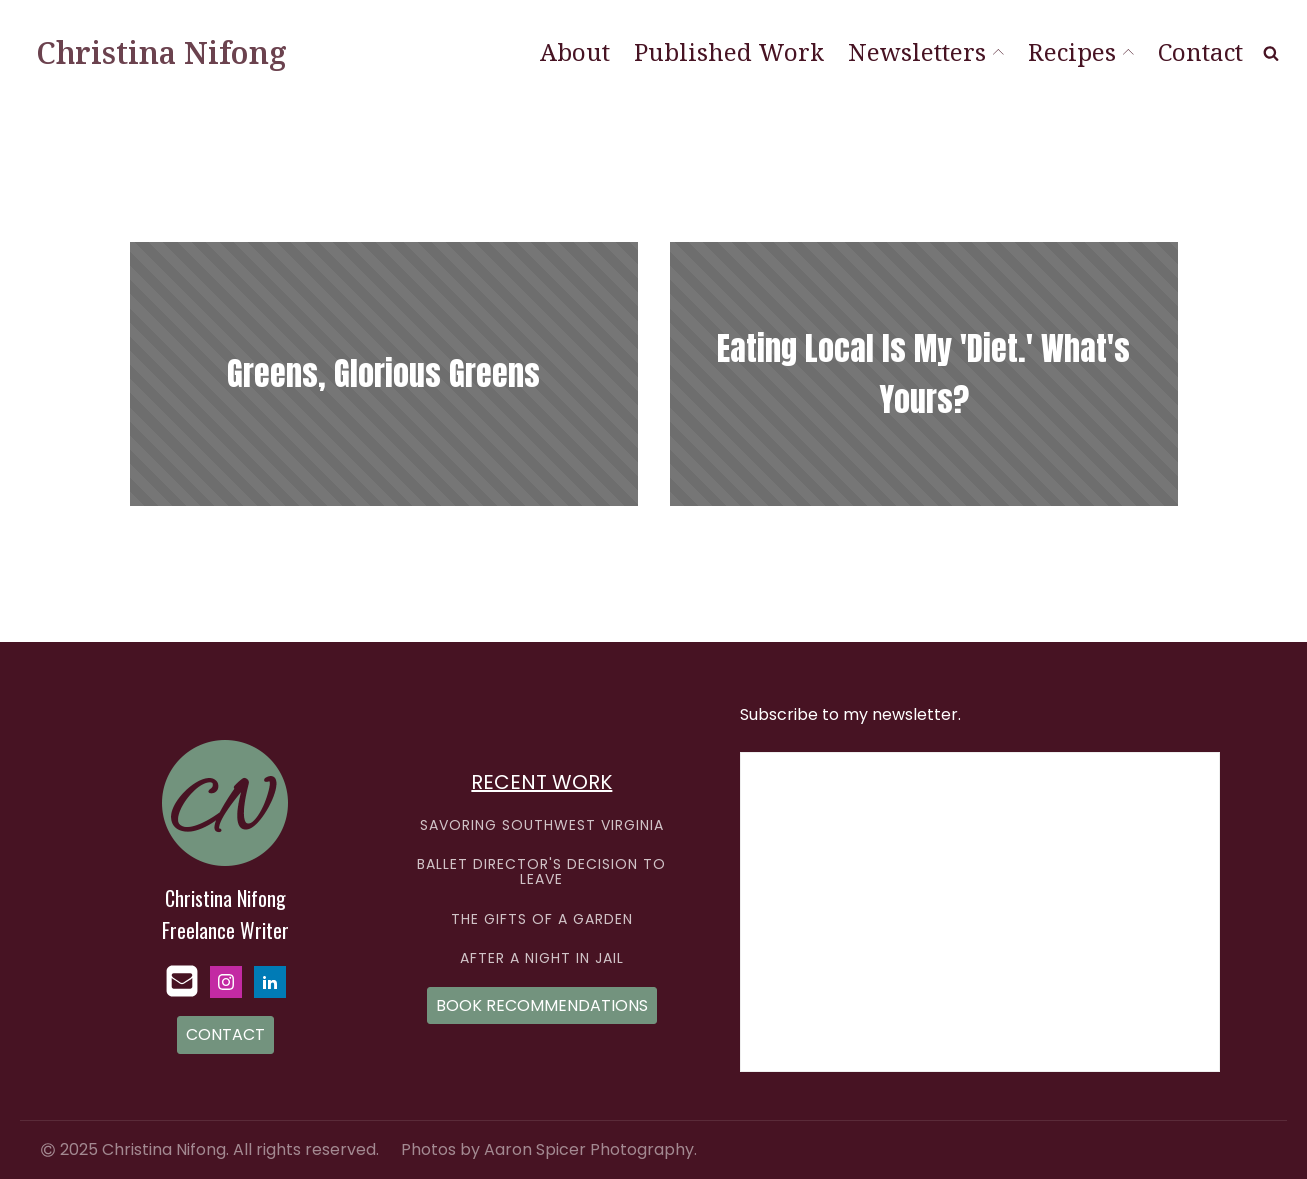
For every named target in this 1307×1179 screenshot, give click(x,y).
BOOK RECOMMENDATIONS (542, 1005)
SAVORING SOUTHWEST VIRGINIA (542, 825)
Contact (1200, 51)
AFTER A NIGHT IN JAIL (542, 958)
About (575, 51)
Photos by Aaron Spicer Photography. (549, 1150)
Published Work (729, 51)
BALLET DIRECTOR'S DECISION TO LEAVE (541, 872)
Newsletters (926, 51)
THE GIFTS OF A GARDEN (542, 919)
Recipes (1081, 51)
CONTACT (225, 1034)
